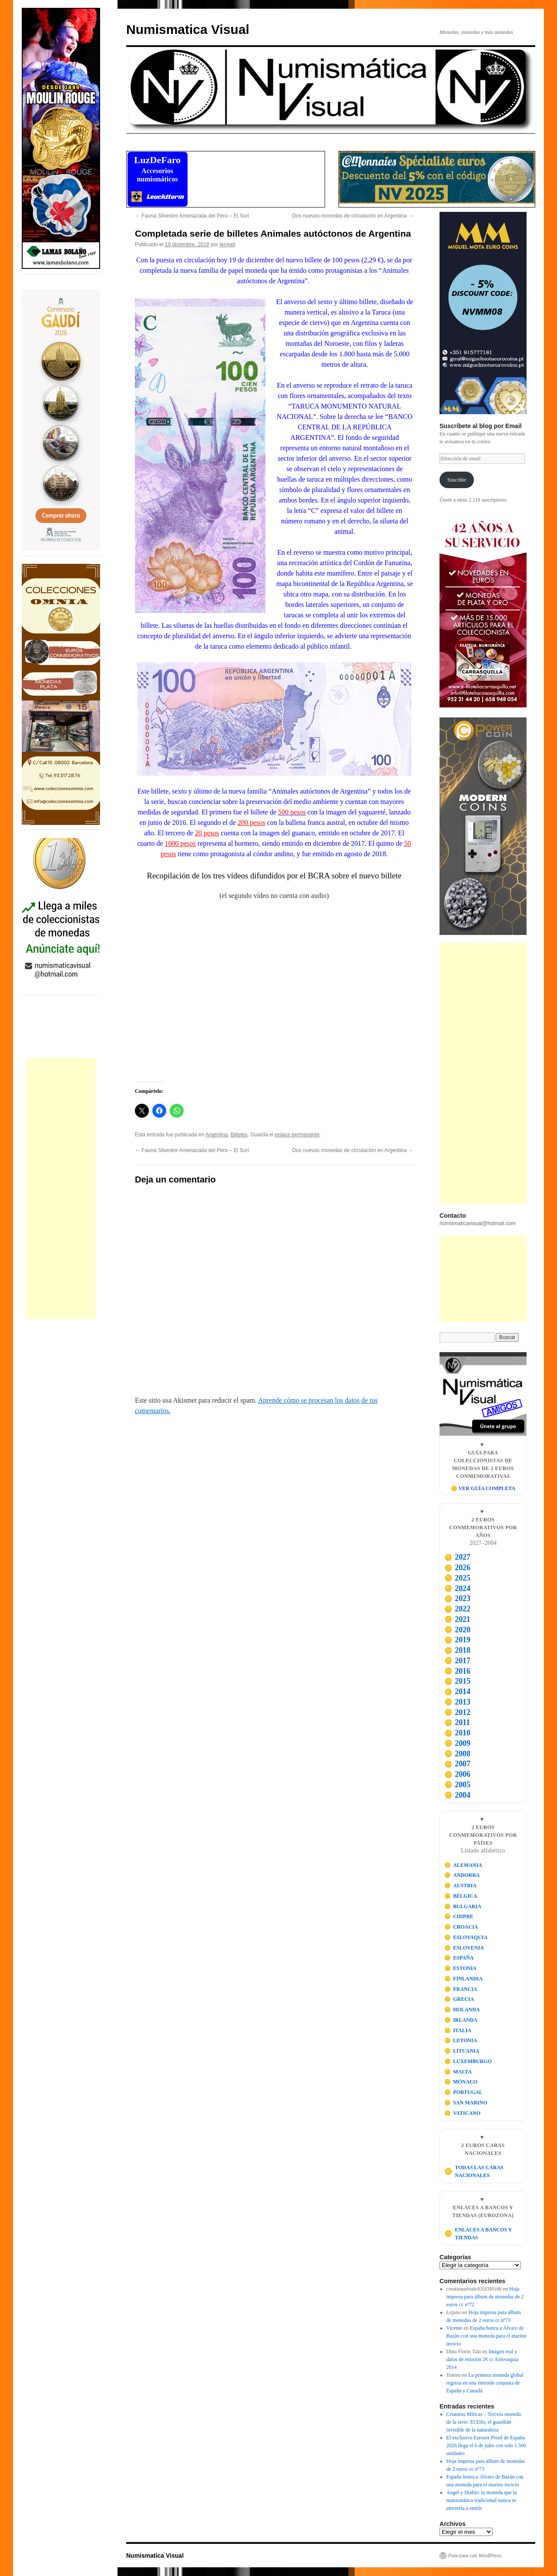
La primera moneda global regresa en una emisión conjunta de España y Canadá (484, 2383)
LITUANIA (462, 2051)
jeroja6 (227, 244)
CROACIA (461, 1927)
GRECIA (459, 1999)
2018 (457, 1650)
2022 (457, 1609)
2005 (457, 1784)
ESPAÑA (459, 1958)
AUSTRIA (460, 1885)
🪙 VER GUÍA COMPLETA (483, 1488)
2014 (457, 1691)
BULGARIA (462, 1906)
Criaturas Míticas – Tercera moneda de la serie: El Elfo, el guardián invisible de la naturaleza (483, 2422)
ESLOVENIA (464, 1948)
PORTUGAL (463, 2092)
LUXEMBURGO (468, 2061)
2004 (457, 1795)
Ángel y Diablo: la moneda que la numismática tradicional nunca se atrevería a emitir (481, 2500)
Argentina (216, 1135)
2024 (457, 1588)
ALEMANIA (463, 1865)
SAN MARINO (465, 2103)
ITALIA (457, 2030)
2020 (457, 1629)
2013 (457, 1702)
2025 (457, 1578)
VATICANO (462, 2113)
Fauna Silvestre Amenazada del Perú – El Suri (192, 216)
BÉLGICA (460, 1896)
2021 (457, 1619)
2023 (457, 1598)
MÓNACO (461, 2082)
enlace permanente (297, 1135)
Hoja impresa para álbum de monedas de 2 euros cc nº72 (485, 2297)
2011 (457, 1722)
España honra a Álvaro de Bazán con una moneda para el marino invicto (486, 2336)
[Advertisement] (61, 1188)
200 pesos (251, 822)
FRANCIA (460, 1989)
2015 (457, 1681)
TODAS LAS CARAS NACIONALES (473, 2171)
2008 (457, 1753)
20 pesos (207, 833)
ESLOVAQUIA (466, 1937)
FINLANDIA (463, 1979)
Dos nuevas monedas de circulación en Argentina (352, 216)
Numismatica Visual (187, 29)
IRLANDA (461, 2020)
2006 (457, 1774)
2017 (457, 1660)
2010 (457, 1732)
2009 (457, 1743)
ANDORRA (462, 1875)
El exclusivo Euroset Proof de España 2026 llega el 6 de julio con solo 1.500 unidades (486, 2445)
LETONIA (460, 2040)
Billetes (239, 1135)
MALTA (458, 2072)
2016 (457, 1671)
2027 (457, 1557)
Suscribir (456, 480)
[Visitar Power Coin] (483, 826)
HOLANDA (462, 2009)
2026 (457, 1567)
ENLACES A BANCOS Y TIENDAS (478, 2234)
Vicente (454, 2328)
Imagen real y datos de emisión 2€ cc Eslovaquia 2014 (482, 2359)
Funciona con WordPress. (475, 2556)
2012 (457, 1712)
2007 (457, 1763)
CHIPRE (458, 1916)
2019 (457, 1639)
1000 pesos (180, 843)
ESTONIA (460, 1968)
